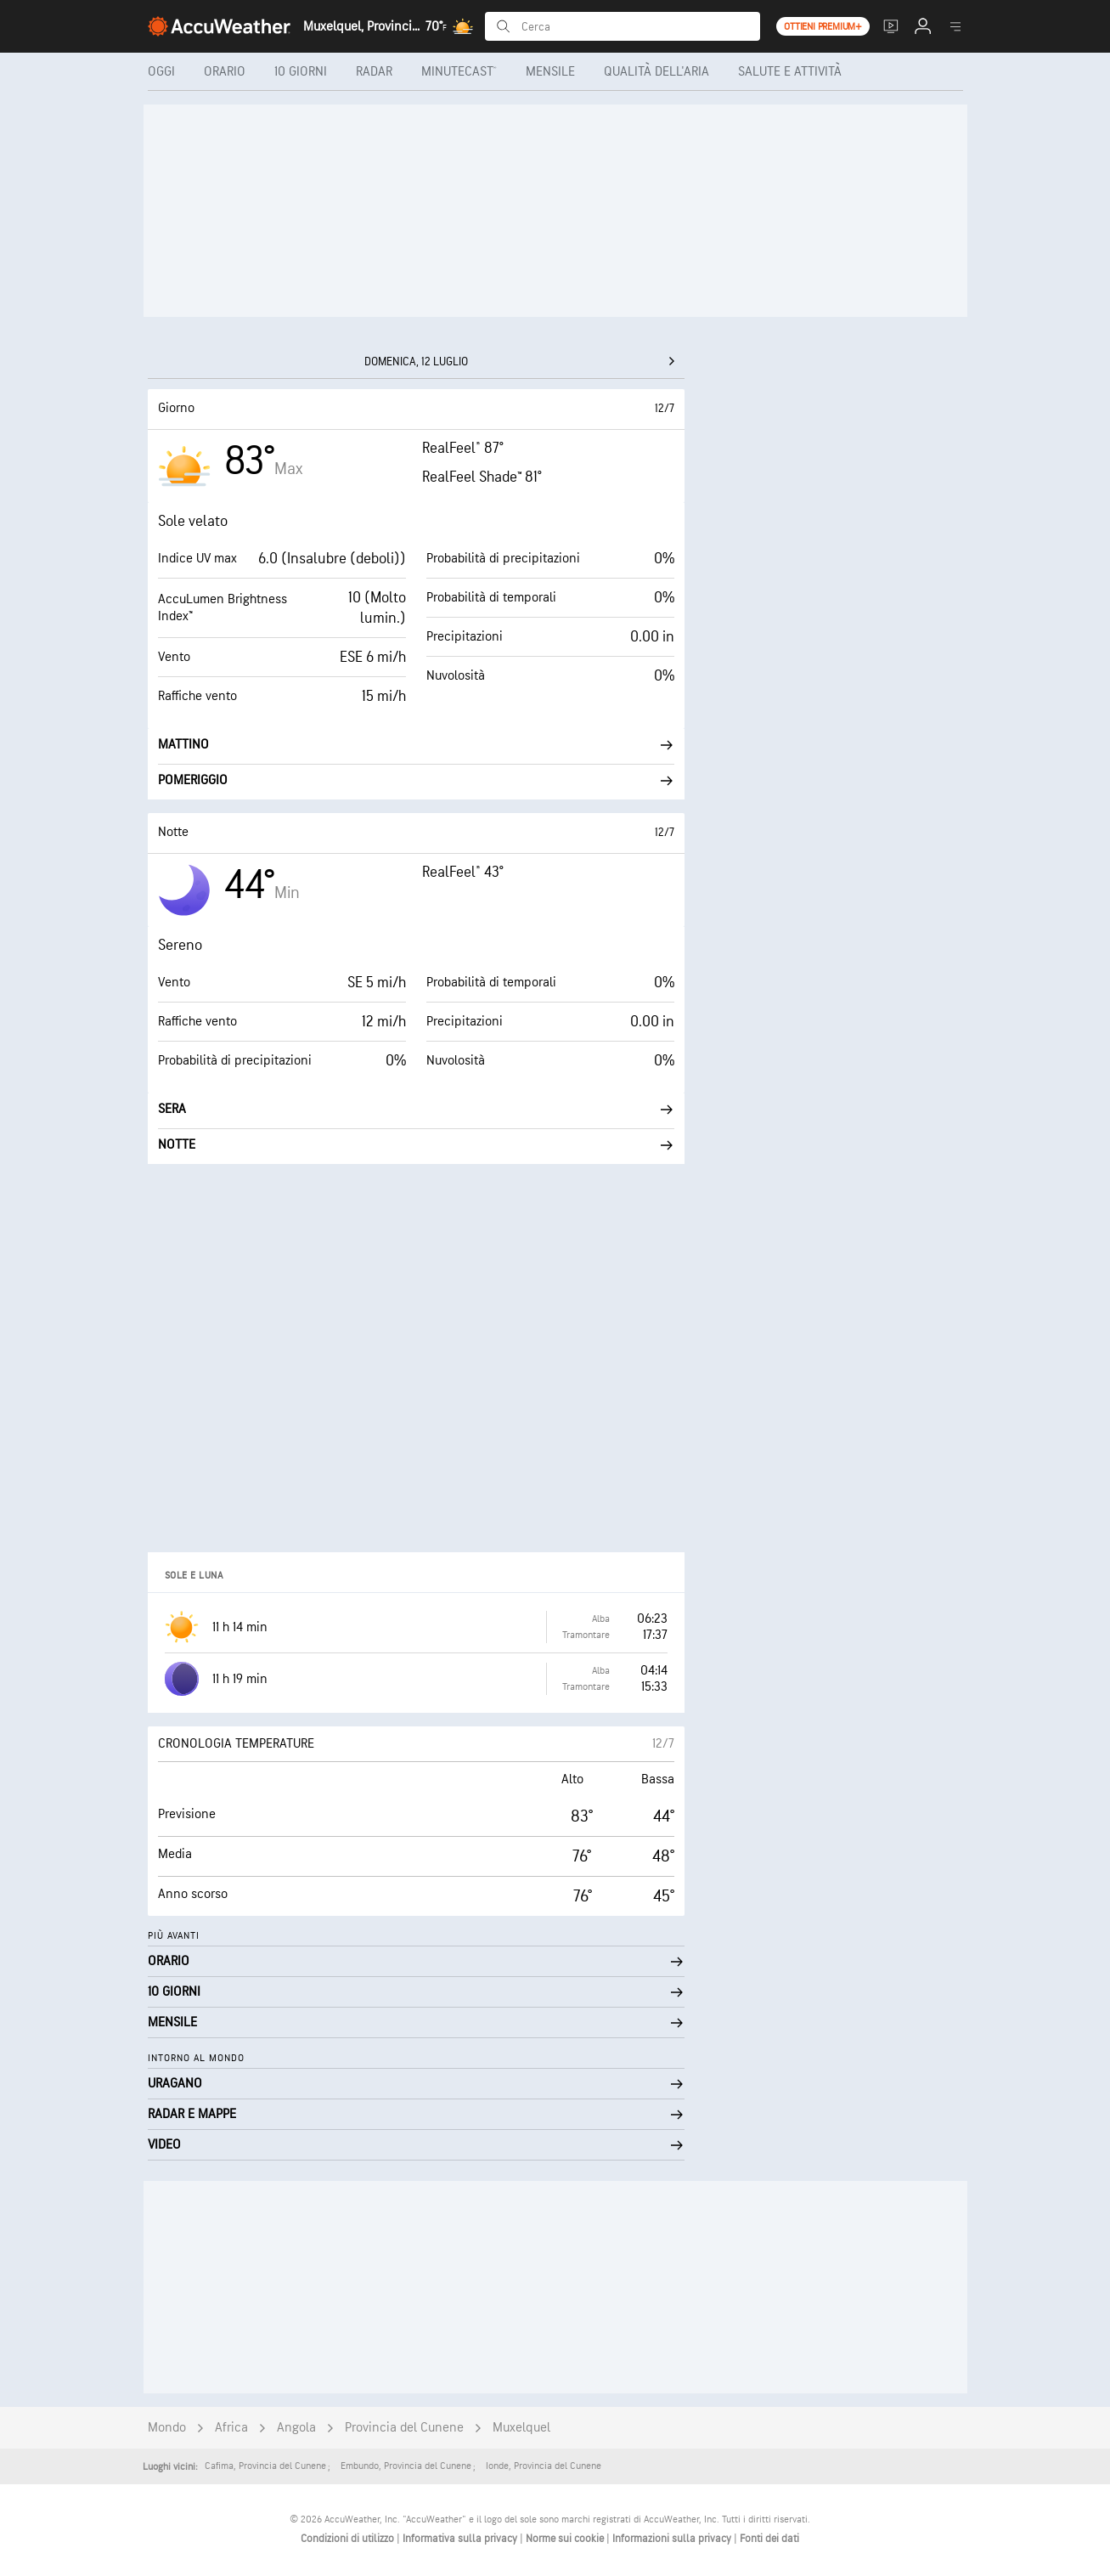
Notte (416, 1145)
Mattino (416, 745)
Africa (231, 2428)
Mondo (167, 2428)
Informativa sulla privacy (461, 2538)
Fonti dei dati (769, 2538)
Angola (296, 2428)
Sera (416, 1109)
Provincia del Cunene (404, 2428)
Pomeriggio (416, 780)
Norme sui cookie (566, 2538)
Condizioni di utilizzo (349, 2538)
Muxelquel (521, 2428)
